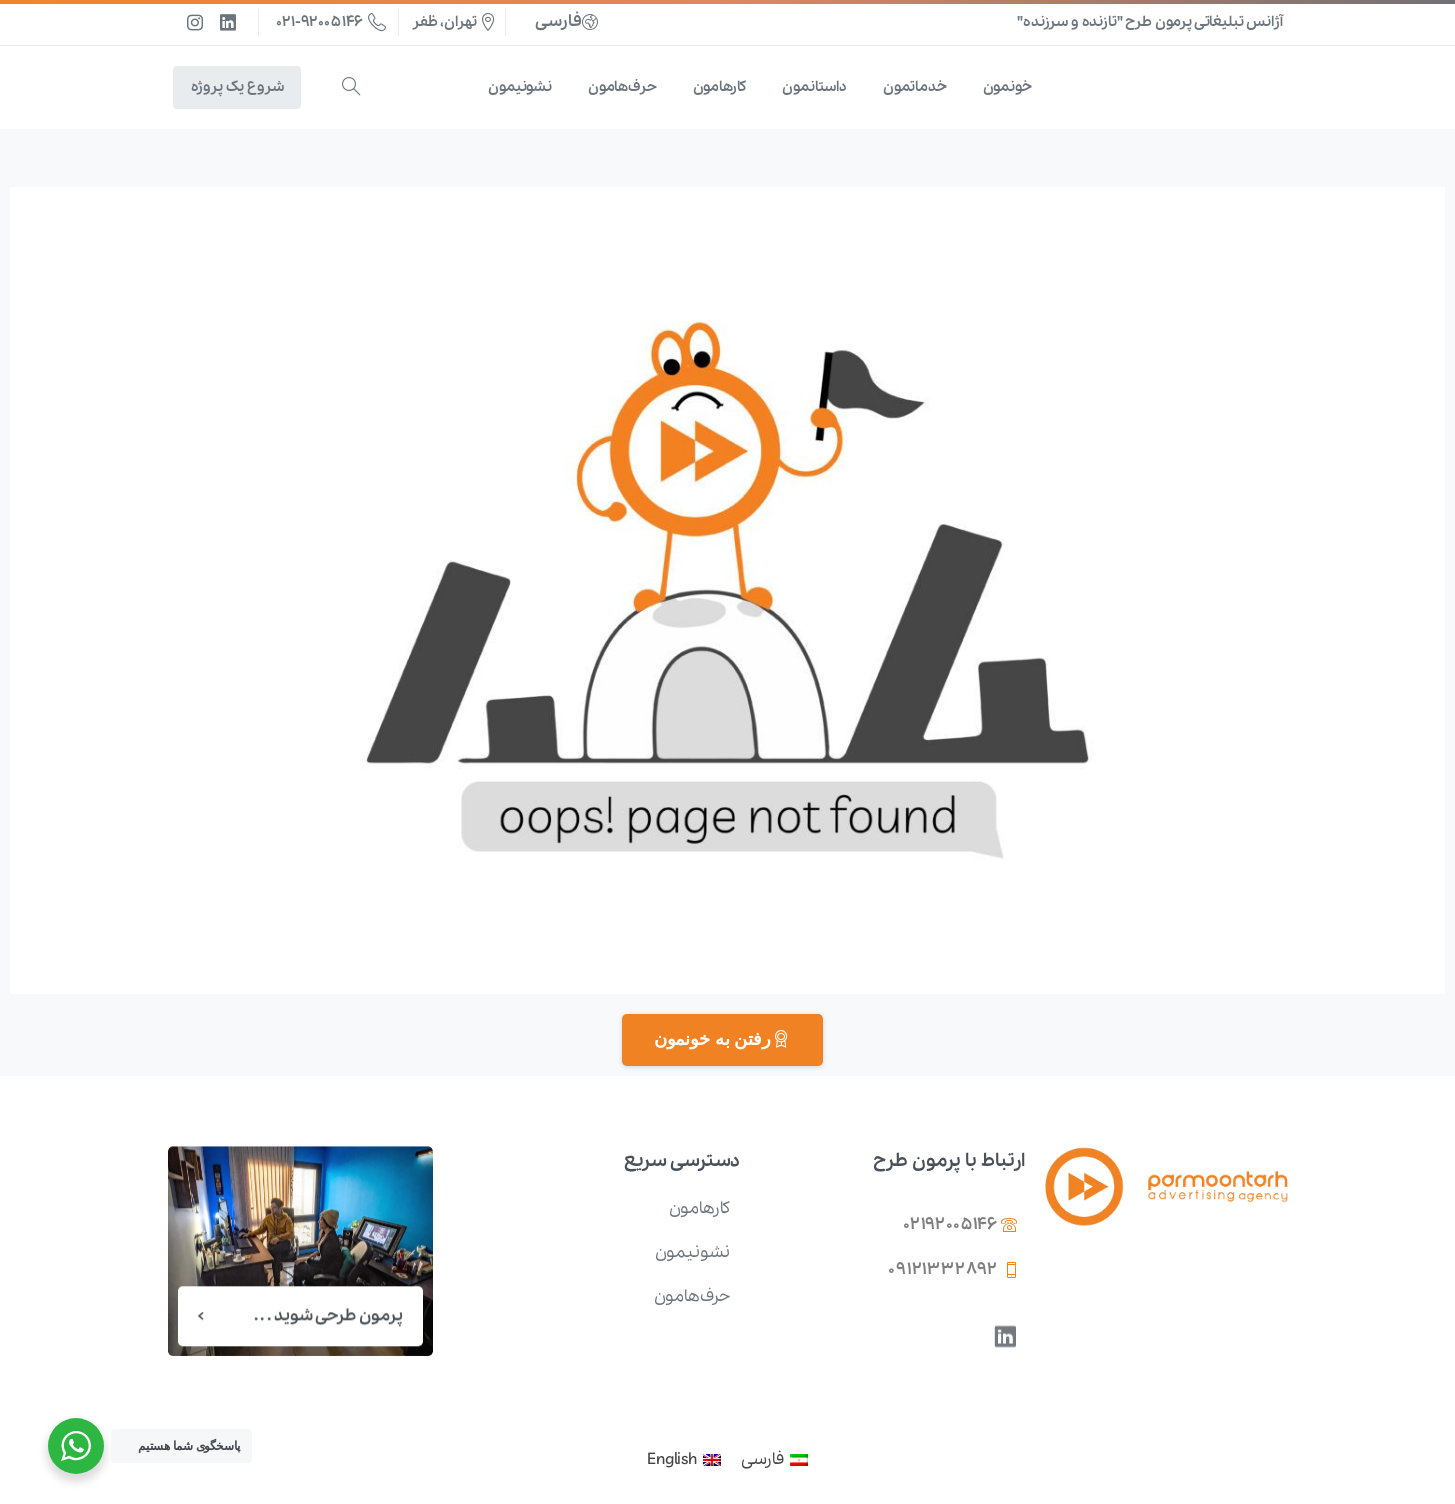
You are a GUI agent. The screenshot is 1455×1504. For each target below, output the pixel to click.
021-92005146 (331, 22)
